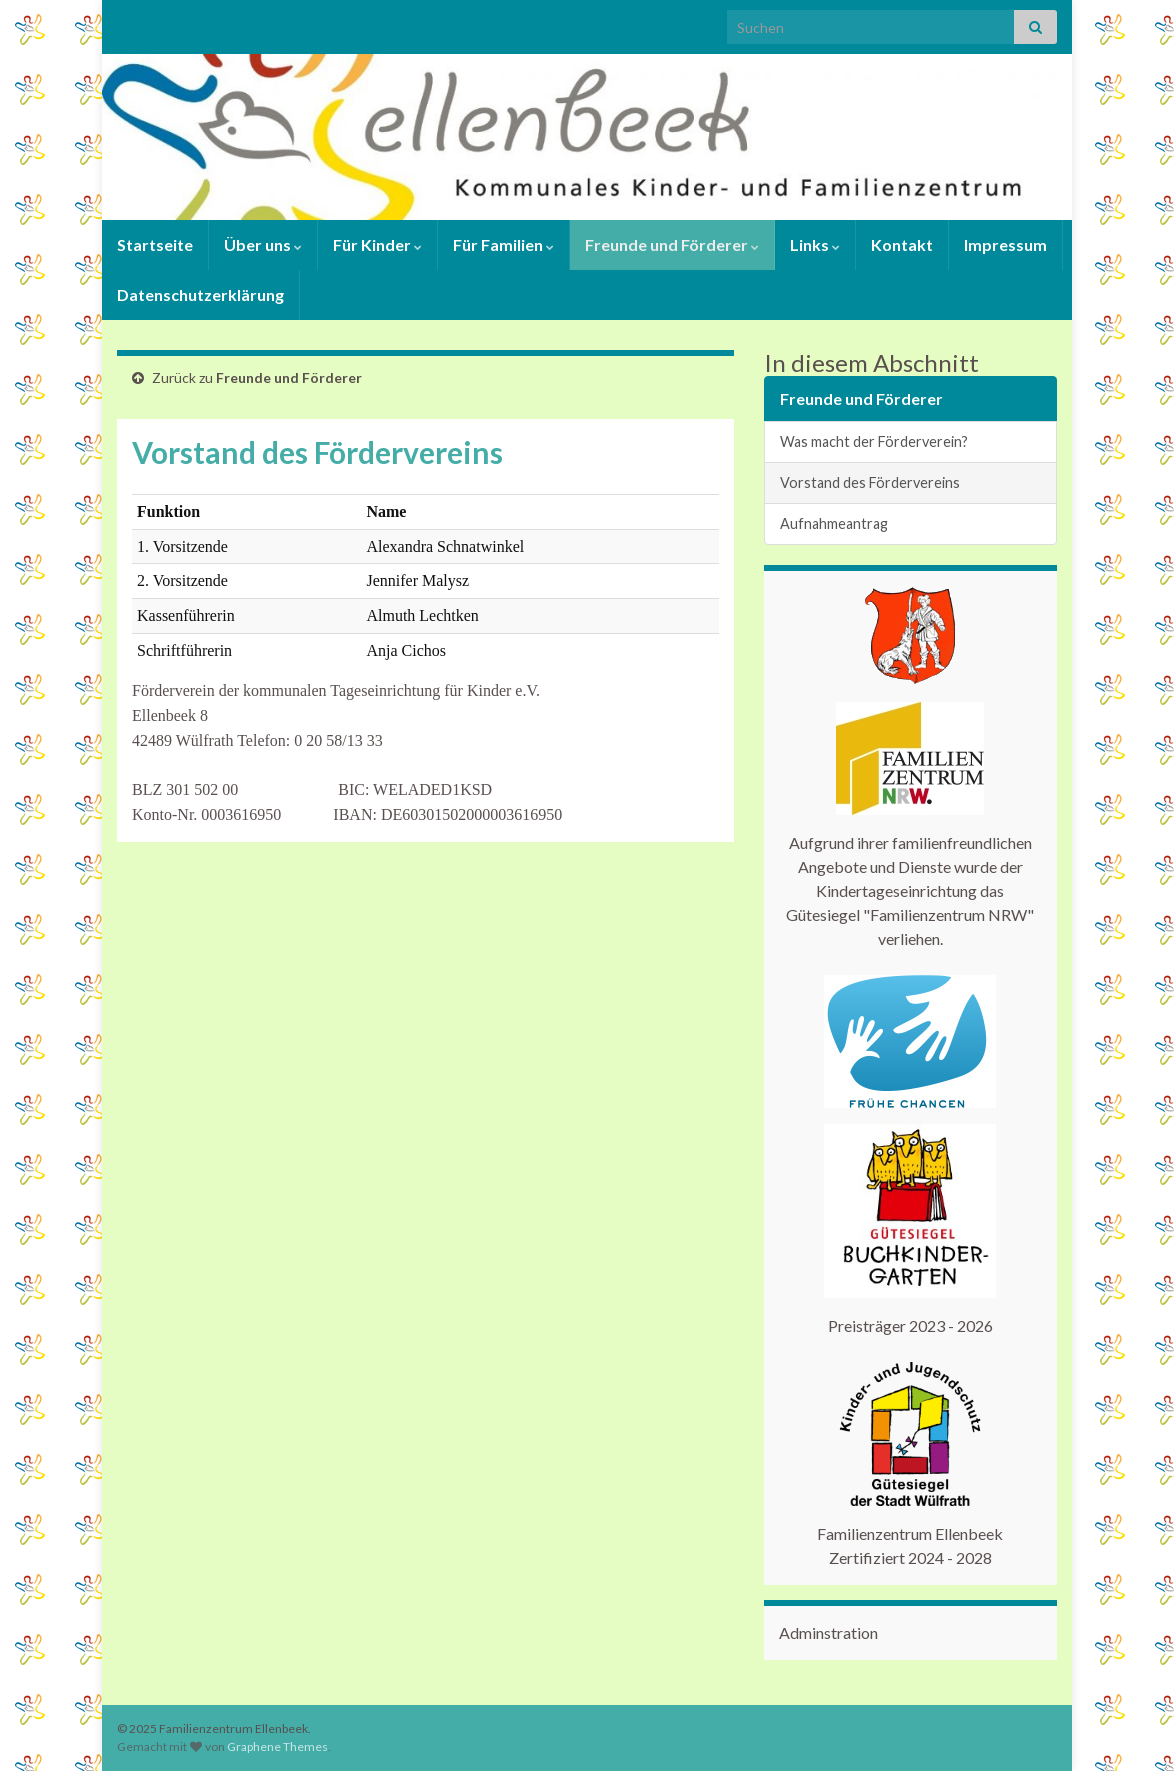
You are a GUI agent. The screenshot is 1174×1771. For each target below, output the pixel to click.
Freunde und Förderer (672, 244)
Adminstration (828, 1632)
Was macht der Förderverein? (874, 441)
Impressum (1005, 244)
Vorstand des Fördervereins (870, 482)
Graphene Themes (277, 1746)
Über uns (263, 244)
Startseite (155, 244)
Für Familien (503, 244)
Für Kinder (377, 244)
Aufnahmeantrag (834, 523)
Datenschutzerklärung (200, 294)
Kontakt (902, 244)
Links (815, 244)
